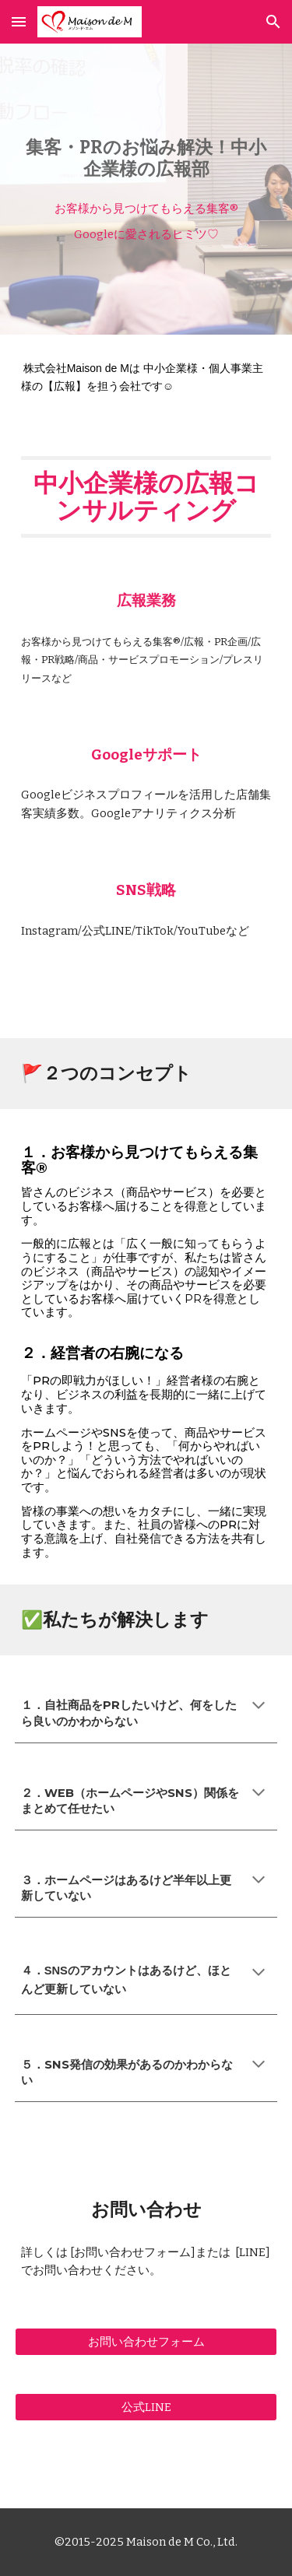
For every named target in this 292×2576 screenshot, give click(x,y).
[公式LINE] (146, 2407)
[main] (146, 159)
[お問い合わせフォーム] (146, 2341)
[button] (18, 21)
